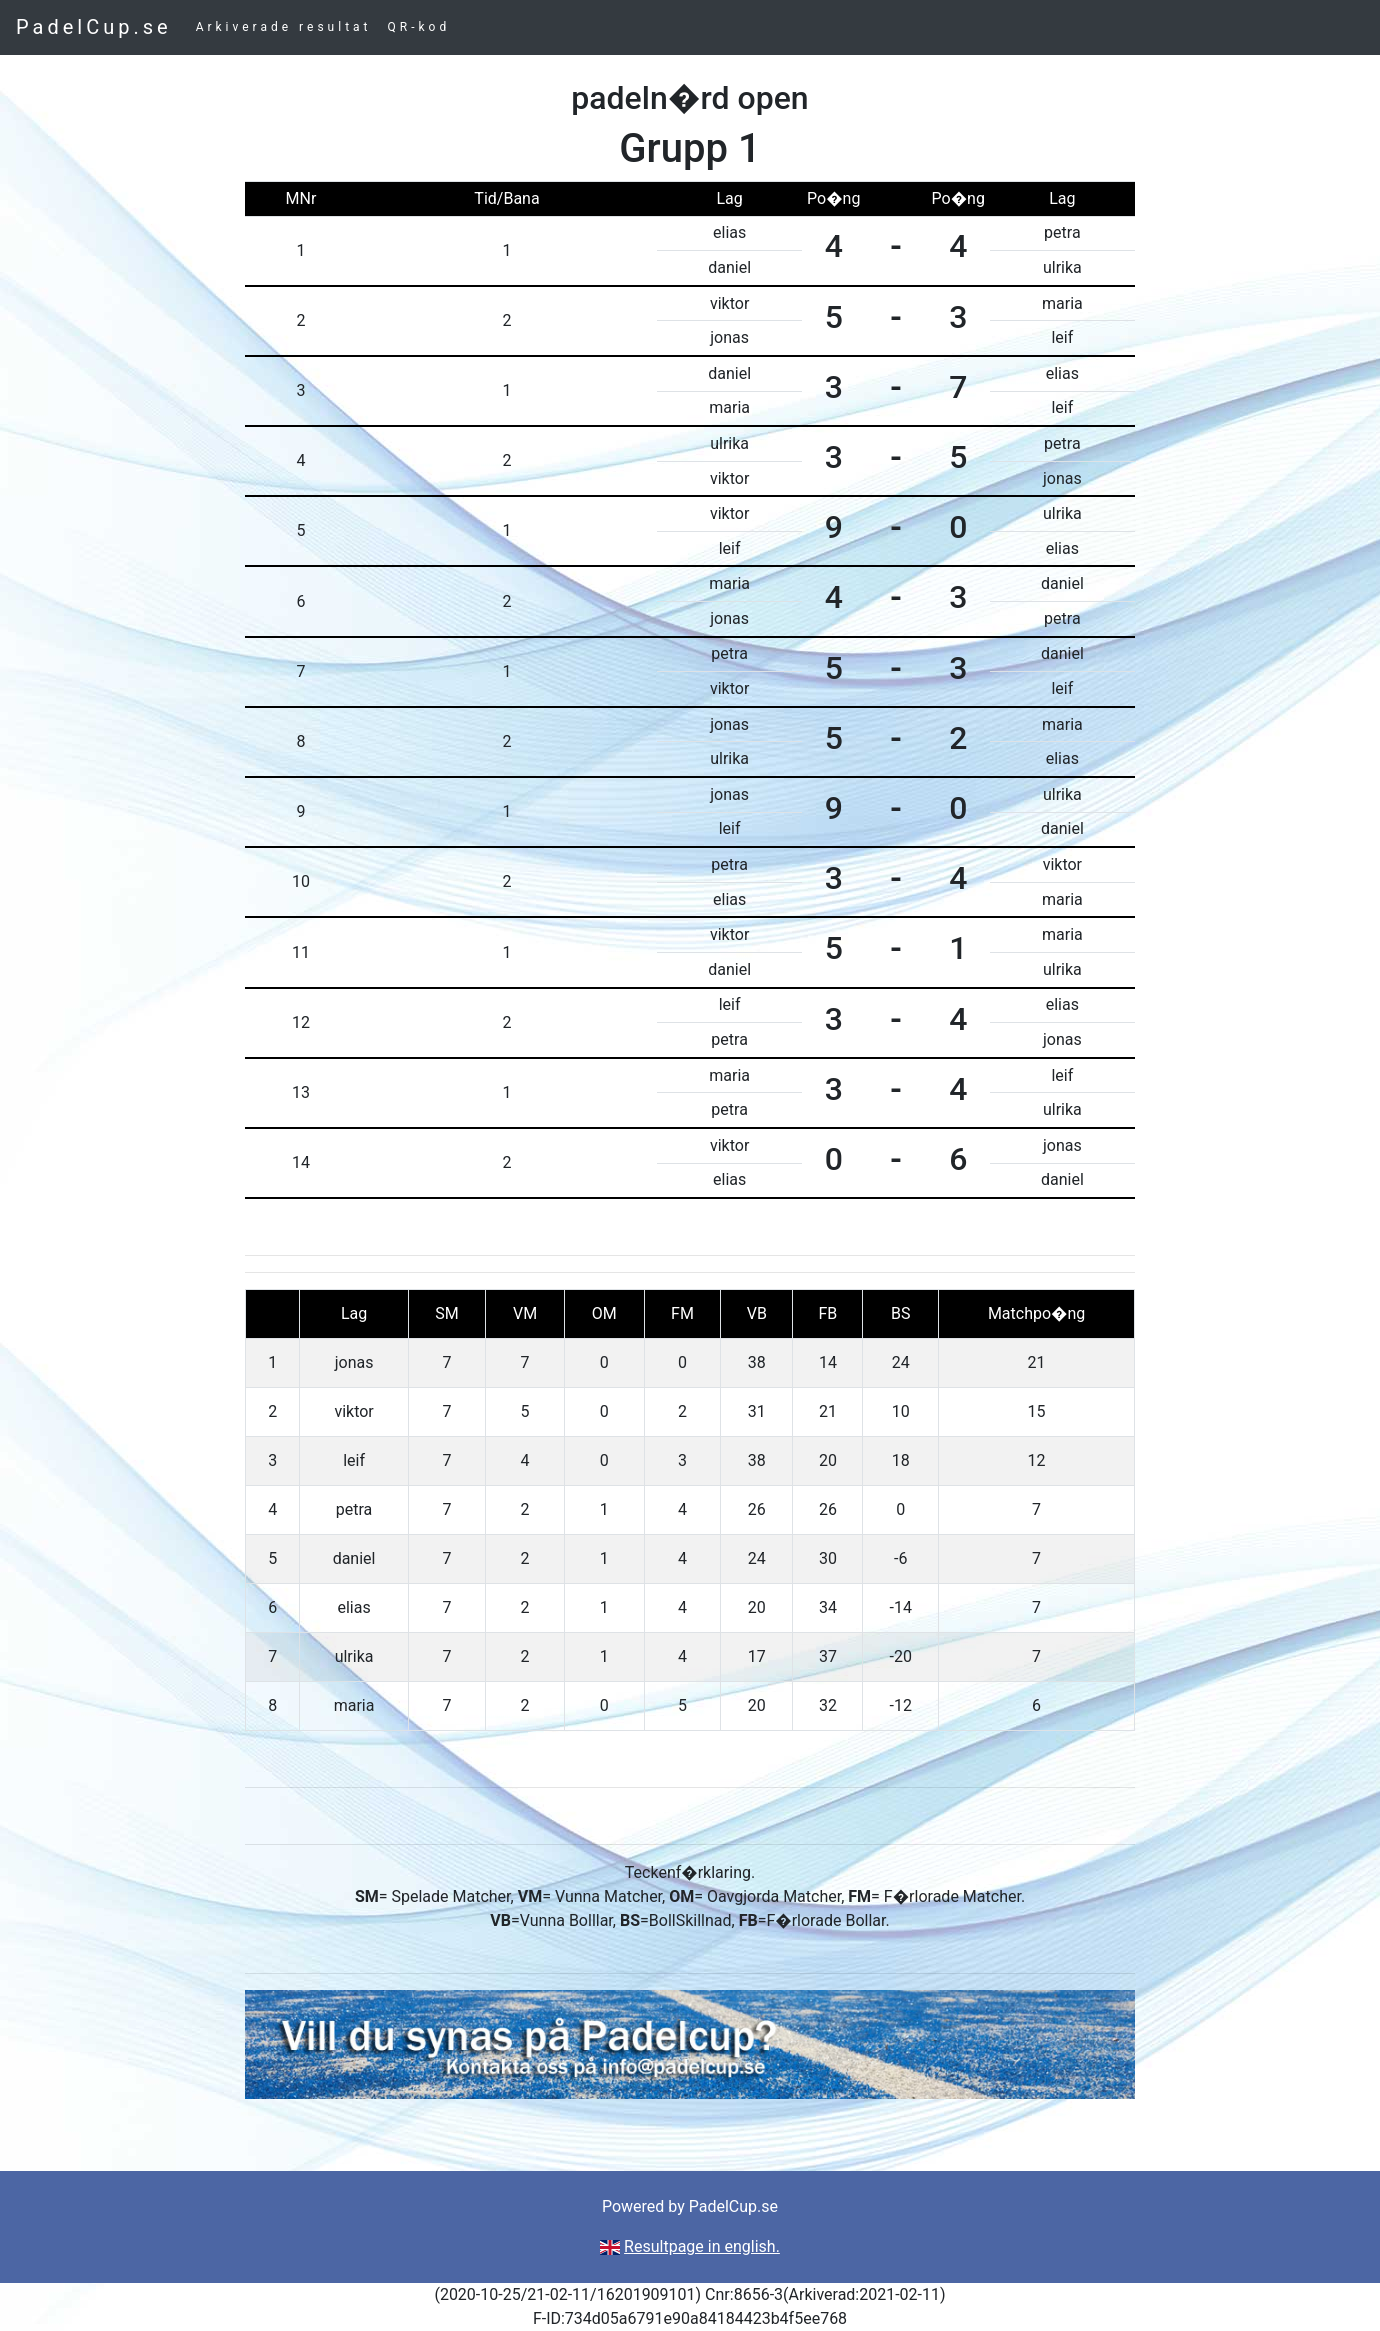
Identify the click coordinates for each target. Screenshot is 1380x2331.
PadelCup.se (94, 27)
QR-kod (419, 27)
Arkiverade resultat (284, 27)
